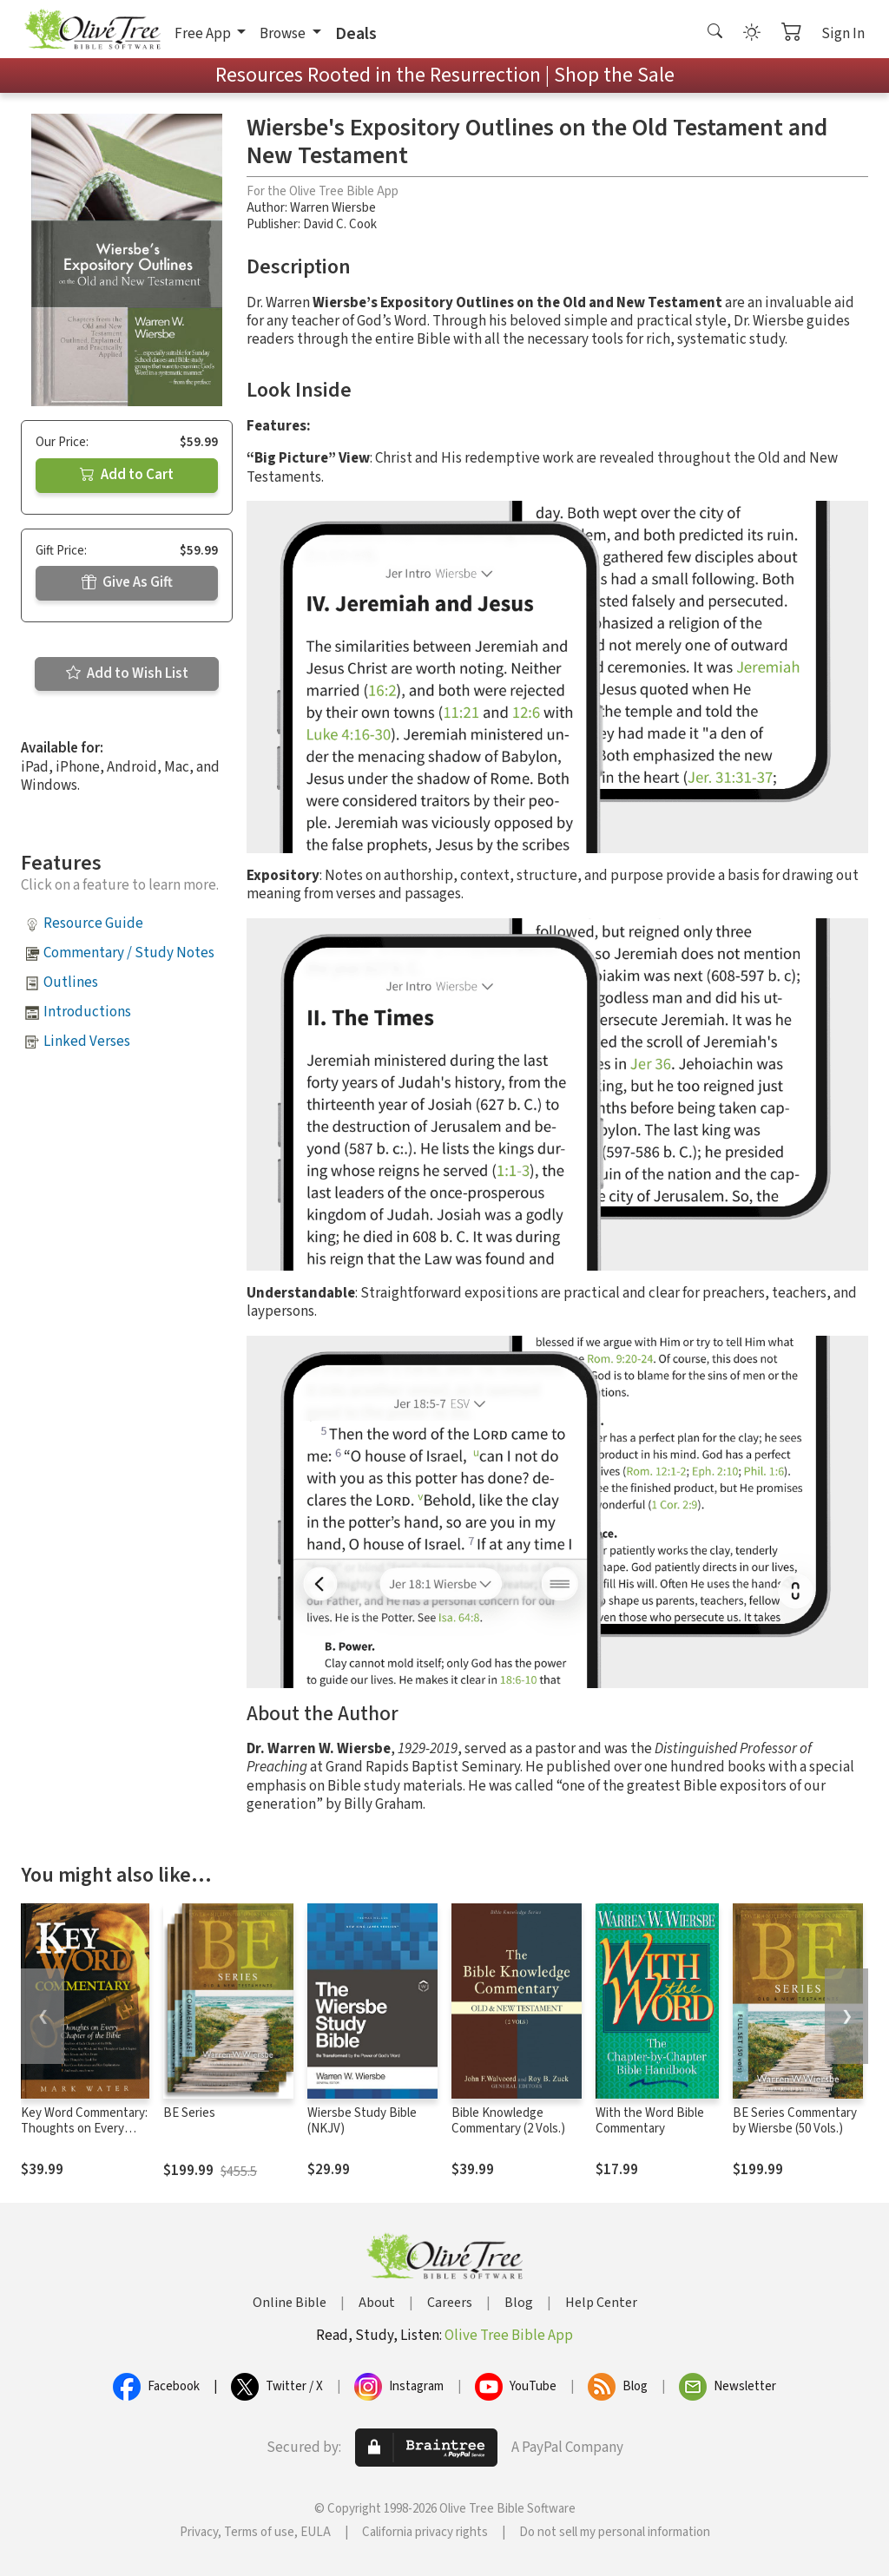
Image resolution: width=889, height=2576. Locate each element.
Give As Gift (127, 582)
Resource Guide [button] (93, 923)
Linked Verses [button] (86, 1041)
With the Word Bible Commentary (650, 2121)
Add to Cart (127, 474)
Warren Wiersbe (333, 208)
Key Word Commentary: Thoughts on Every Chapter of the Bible (84, 2129)
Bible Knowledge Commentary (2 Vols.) (508, 2121)
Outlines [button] (70, 982)
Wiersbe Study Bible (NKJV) (362, 2121)
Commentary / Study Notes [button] (128, 953)
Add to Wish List (127, 673)
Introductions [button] (87, 1012)
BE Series (189, 2113)
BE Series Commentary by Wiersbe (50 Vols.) (795, 2121)
